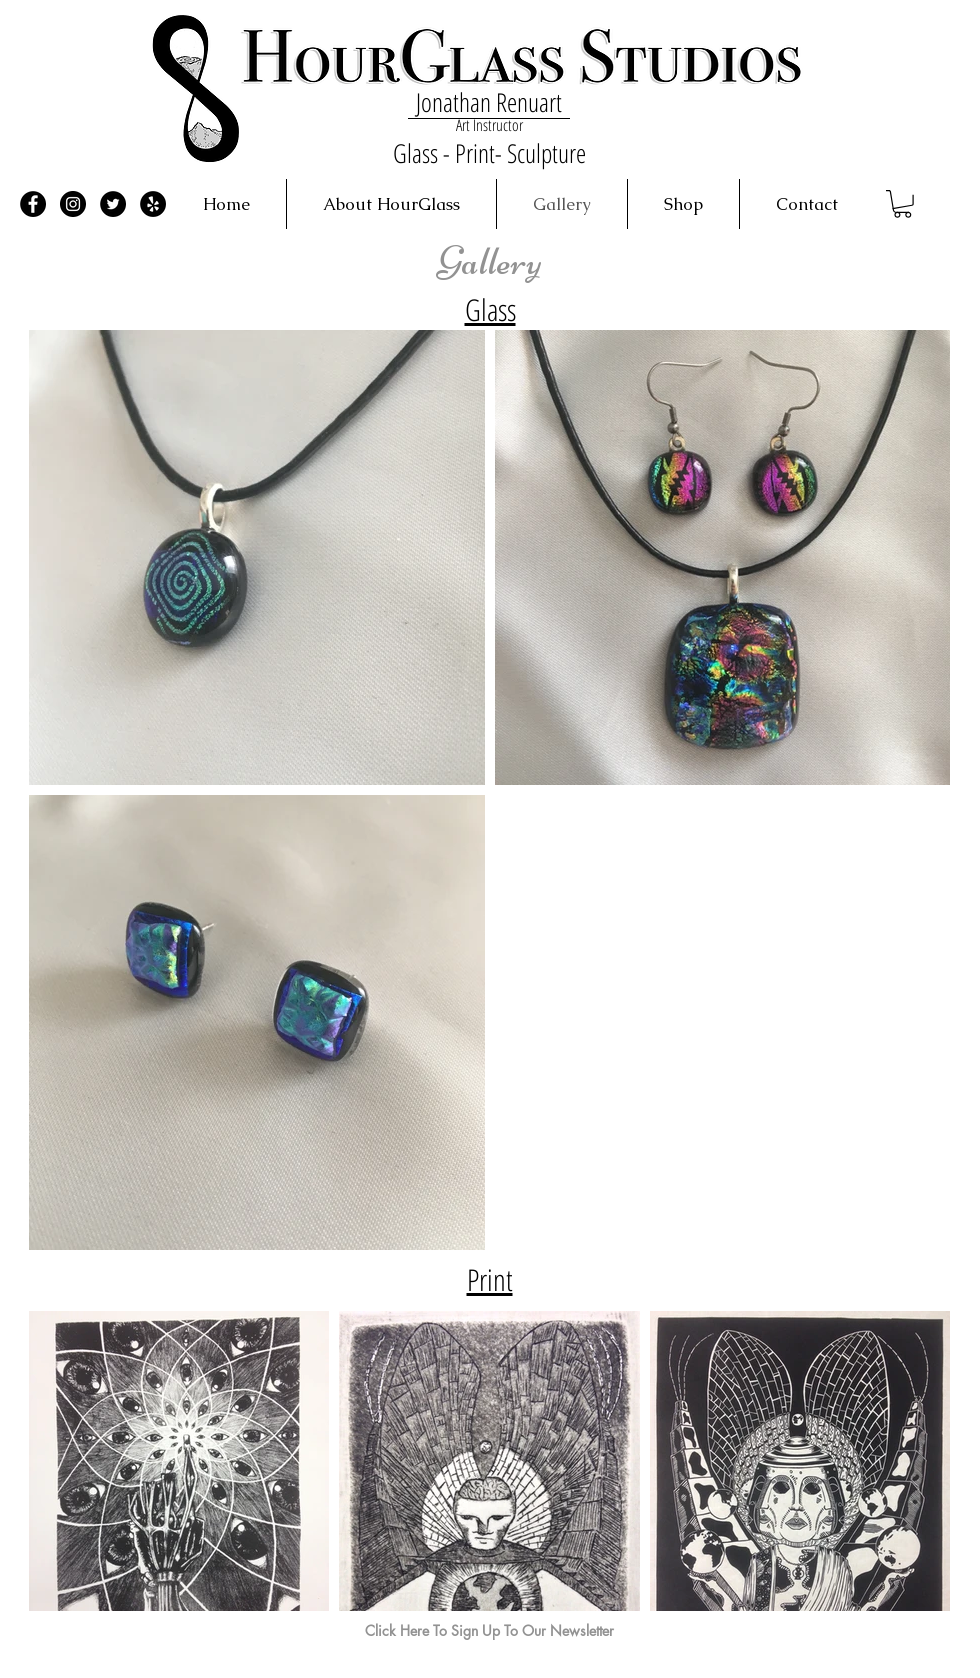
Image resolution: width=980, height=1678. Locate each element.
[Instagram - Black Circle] (73, 204)
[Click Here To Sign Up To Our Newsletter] (489, 1631)
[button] (902, 204)
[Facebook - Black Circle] (33, 204)
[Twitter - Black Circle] (113, 204)
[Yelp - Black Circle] (153, 204)
